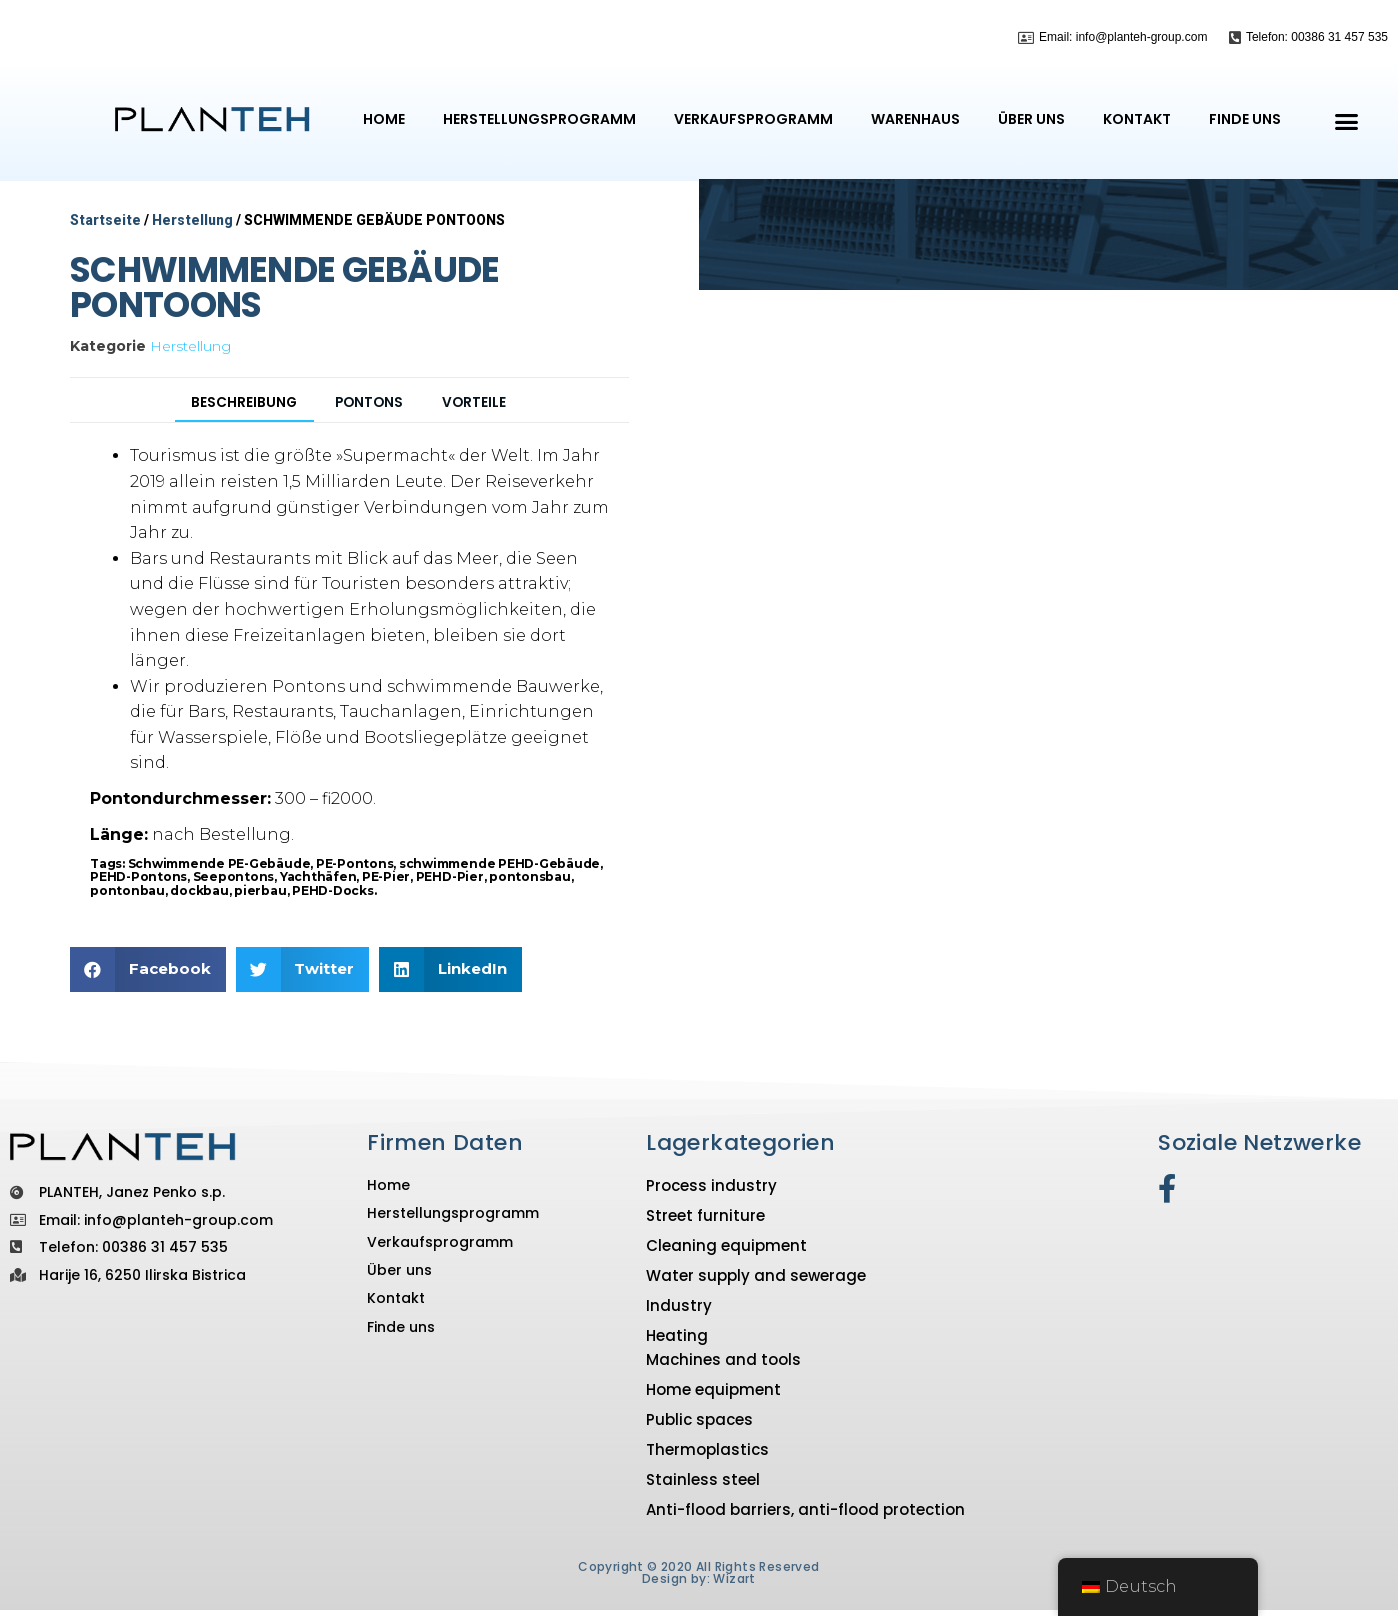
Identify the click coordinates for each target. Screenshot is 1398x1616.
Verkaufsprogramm (753, 119)
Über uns (1031, 119)
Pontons (373, 432)
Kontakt (1137, 119)
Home (384, 119)
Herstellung (192, 220)
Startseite (105, 220)
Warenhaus (915, 119)
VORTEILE (491, 432)
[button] (1347, 121)
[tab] (230, 434)
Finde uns (1245, 119)
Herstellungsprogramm (539, 119)
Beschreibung (231, 432)
